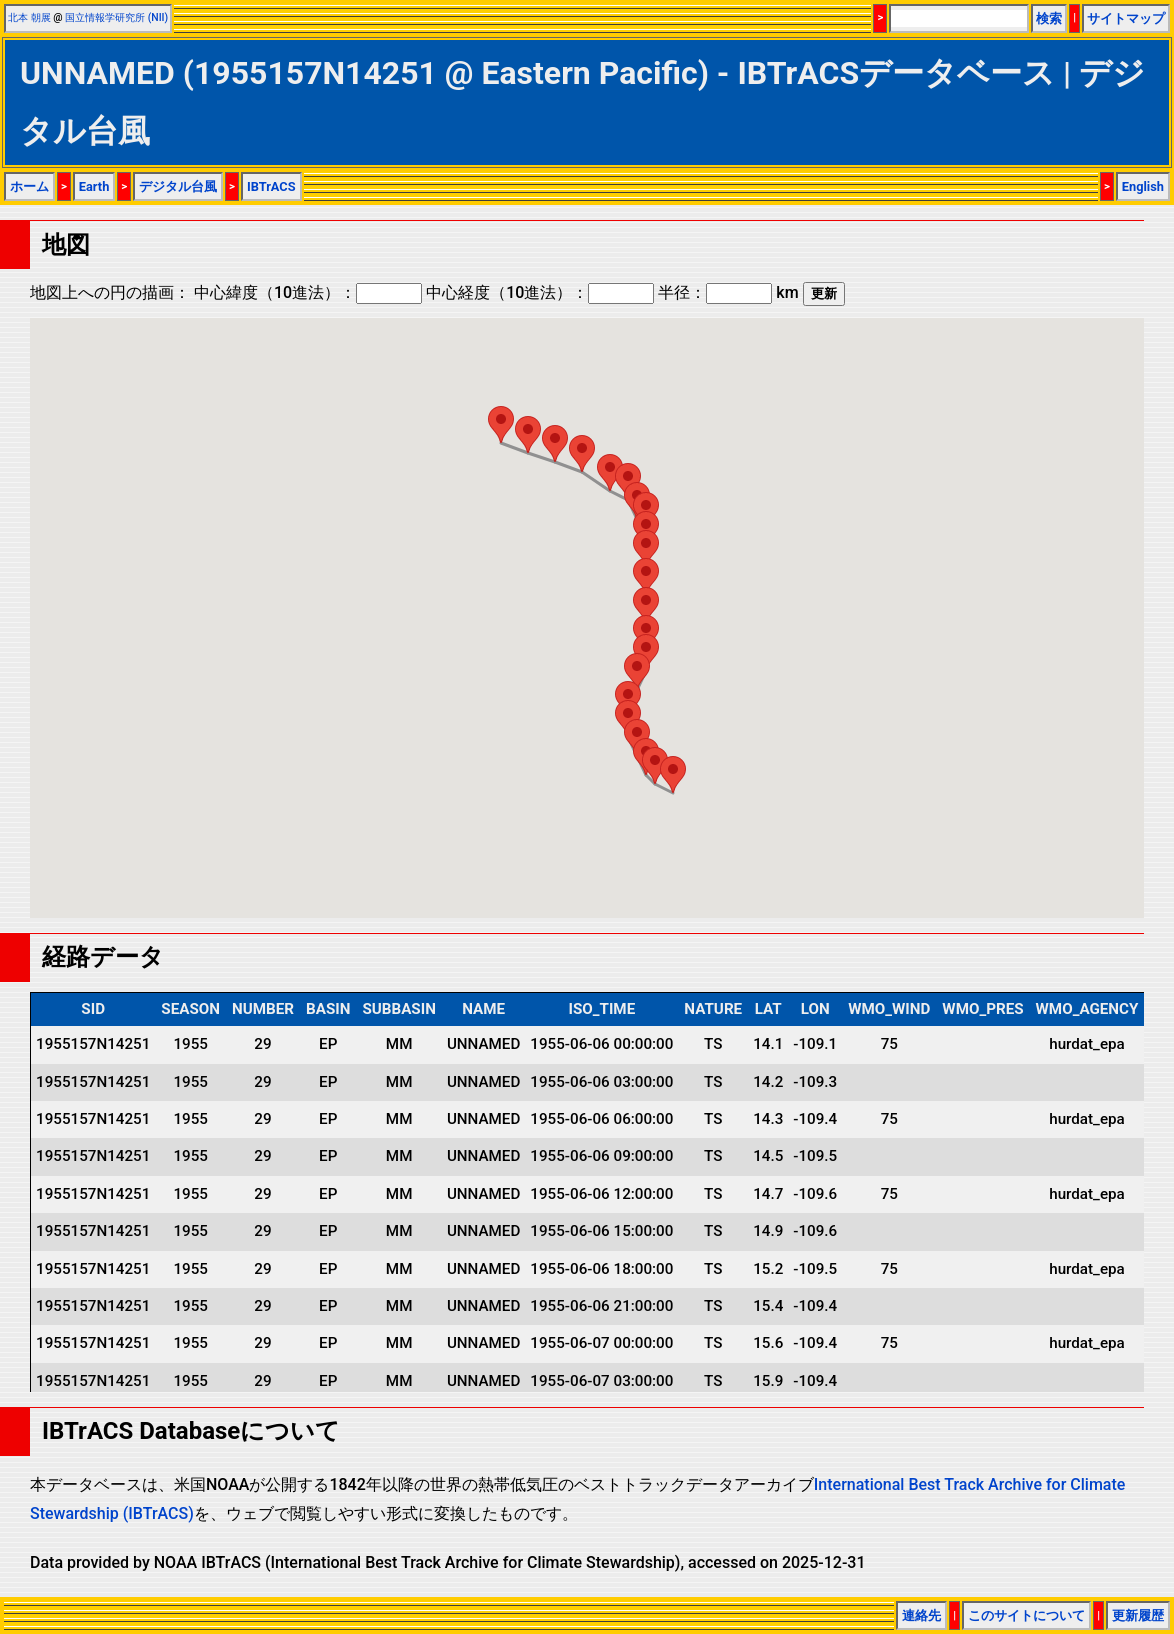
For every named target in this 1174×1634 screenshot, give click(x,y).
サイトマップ (1126, 18)
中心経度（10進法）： (540, 292)
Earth (94, 186)
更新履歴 (1138, 1615)
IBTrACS (271, 186)
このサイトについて (1026, 1615)
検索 (1049, 18)
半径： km (728, 292)
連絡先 (921, 1615)
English (1143, 186)
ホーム (29, 186)
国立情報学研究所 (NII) (116, 17)
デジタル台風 (178, 186)
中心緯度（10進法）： (308, 292)
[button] (673, 774)
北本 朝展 (29, 17)
